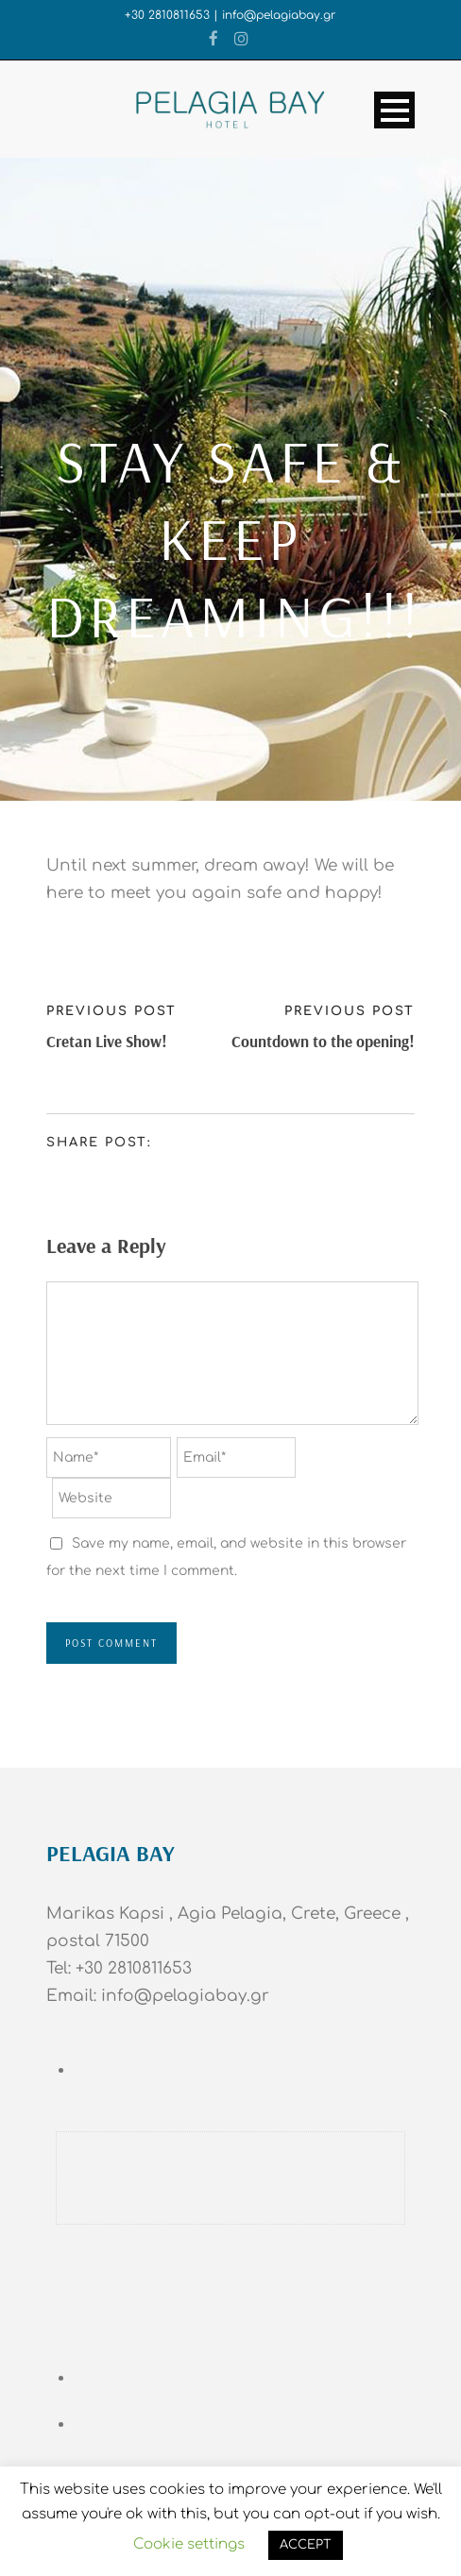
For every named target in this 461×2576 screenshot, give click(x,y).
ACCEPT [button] (306, 2544)
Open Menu (394, 110)
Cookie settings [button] (189, 2544)
